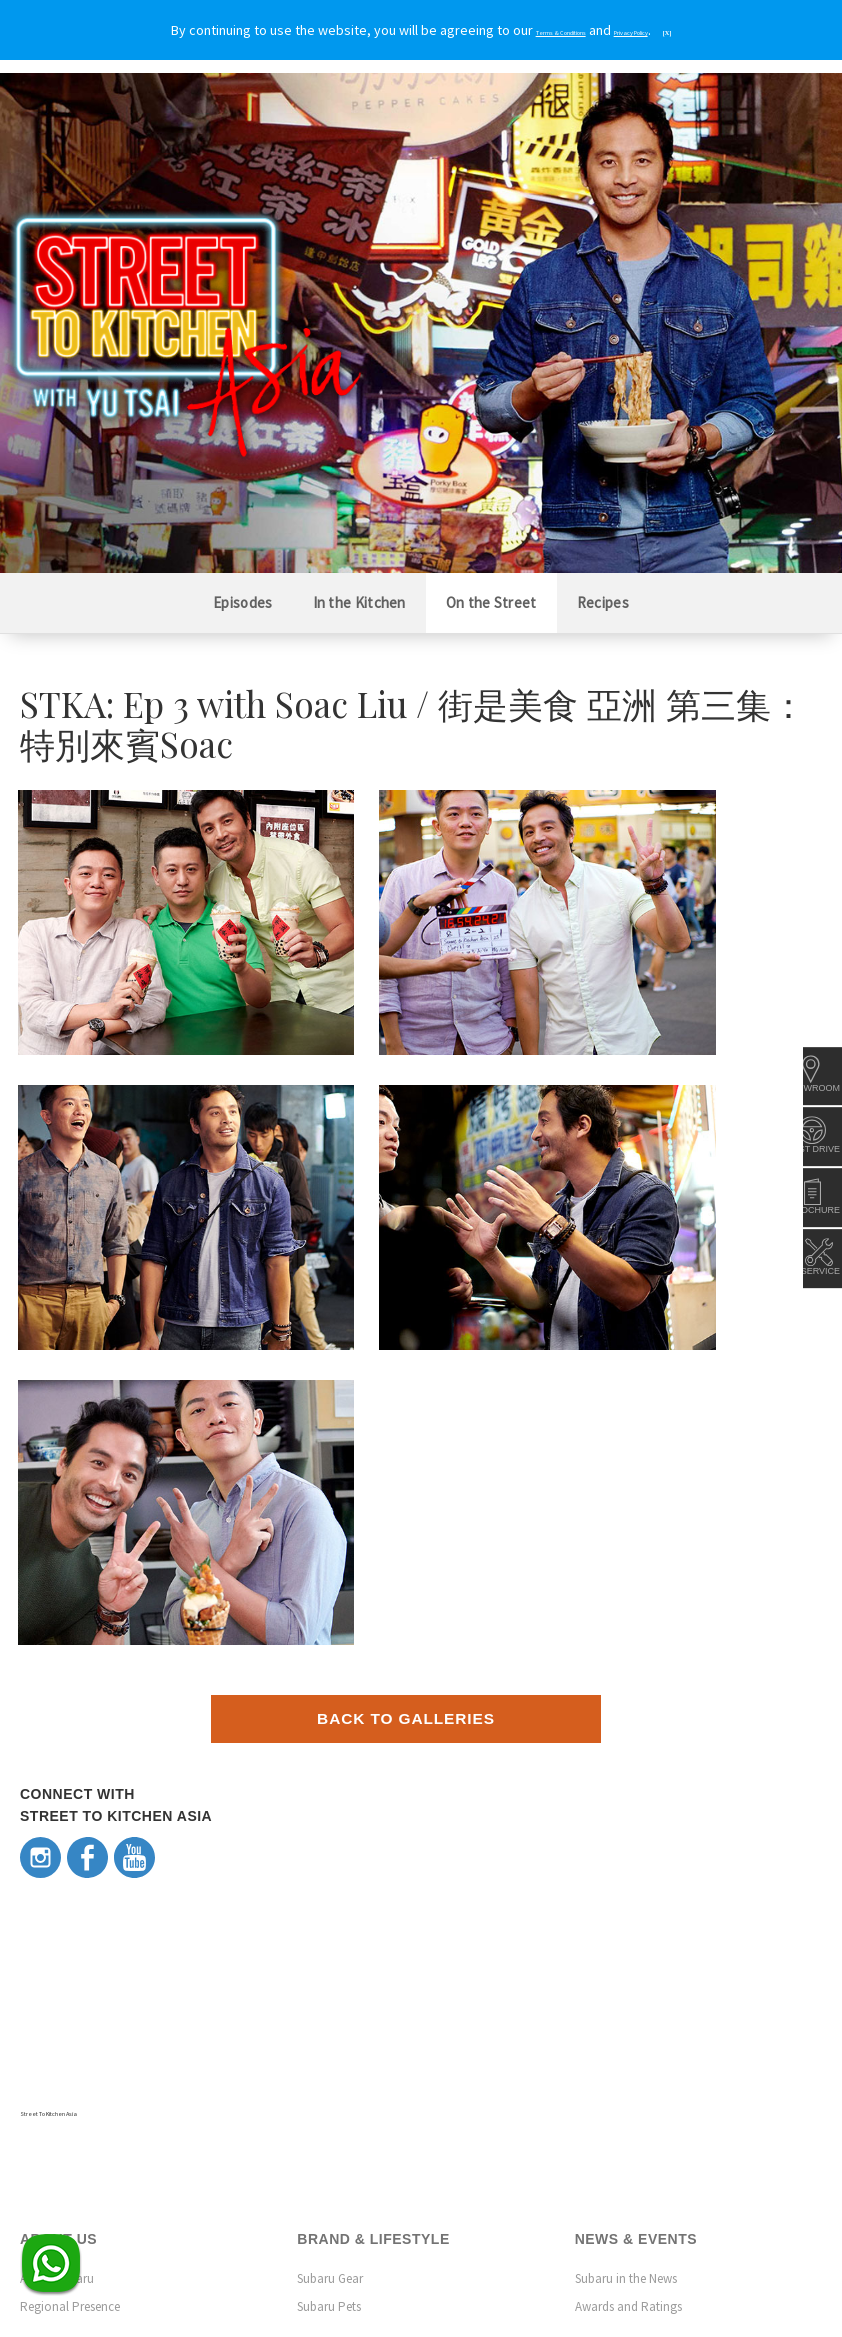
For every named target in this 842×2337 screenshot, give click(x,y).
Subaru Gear (330, 1980)
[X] (724, 30)
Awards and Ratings (628, 2008)
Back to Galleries (406, 1422)
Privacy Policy (787, 2242)
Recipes (603, 602)
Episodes (242, 602)
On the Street (491, 602)
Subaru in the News (626, 1980)
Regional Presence (70, 2008)
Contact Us (50, 2153)
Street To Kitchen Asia (86, 1813)
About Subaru (57, 1980)
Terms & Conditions (696, 2242)
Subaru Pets (329, 2008)
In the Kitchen (359, 602)
